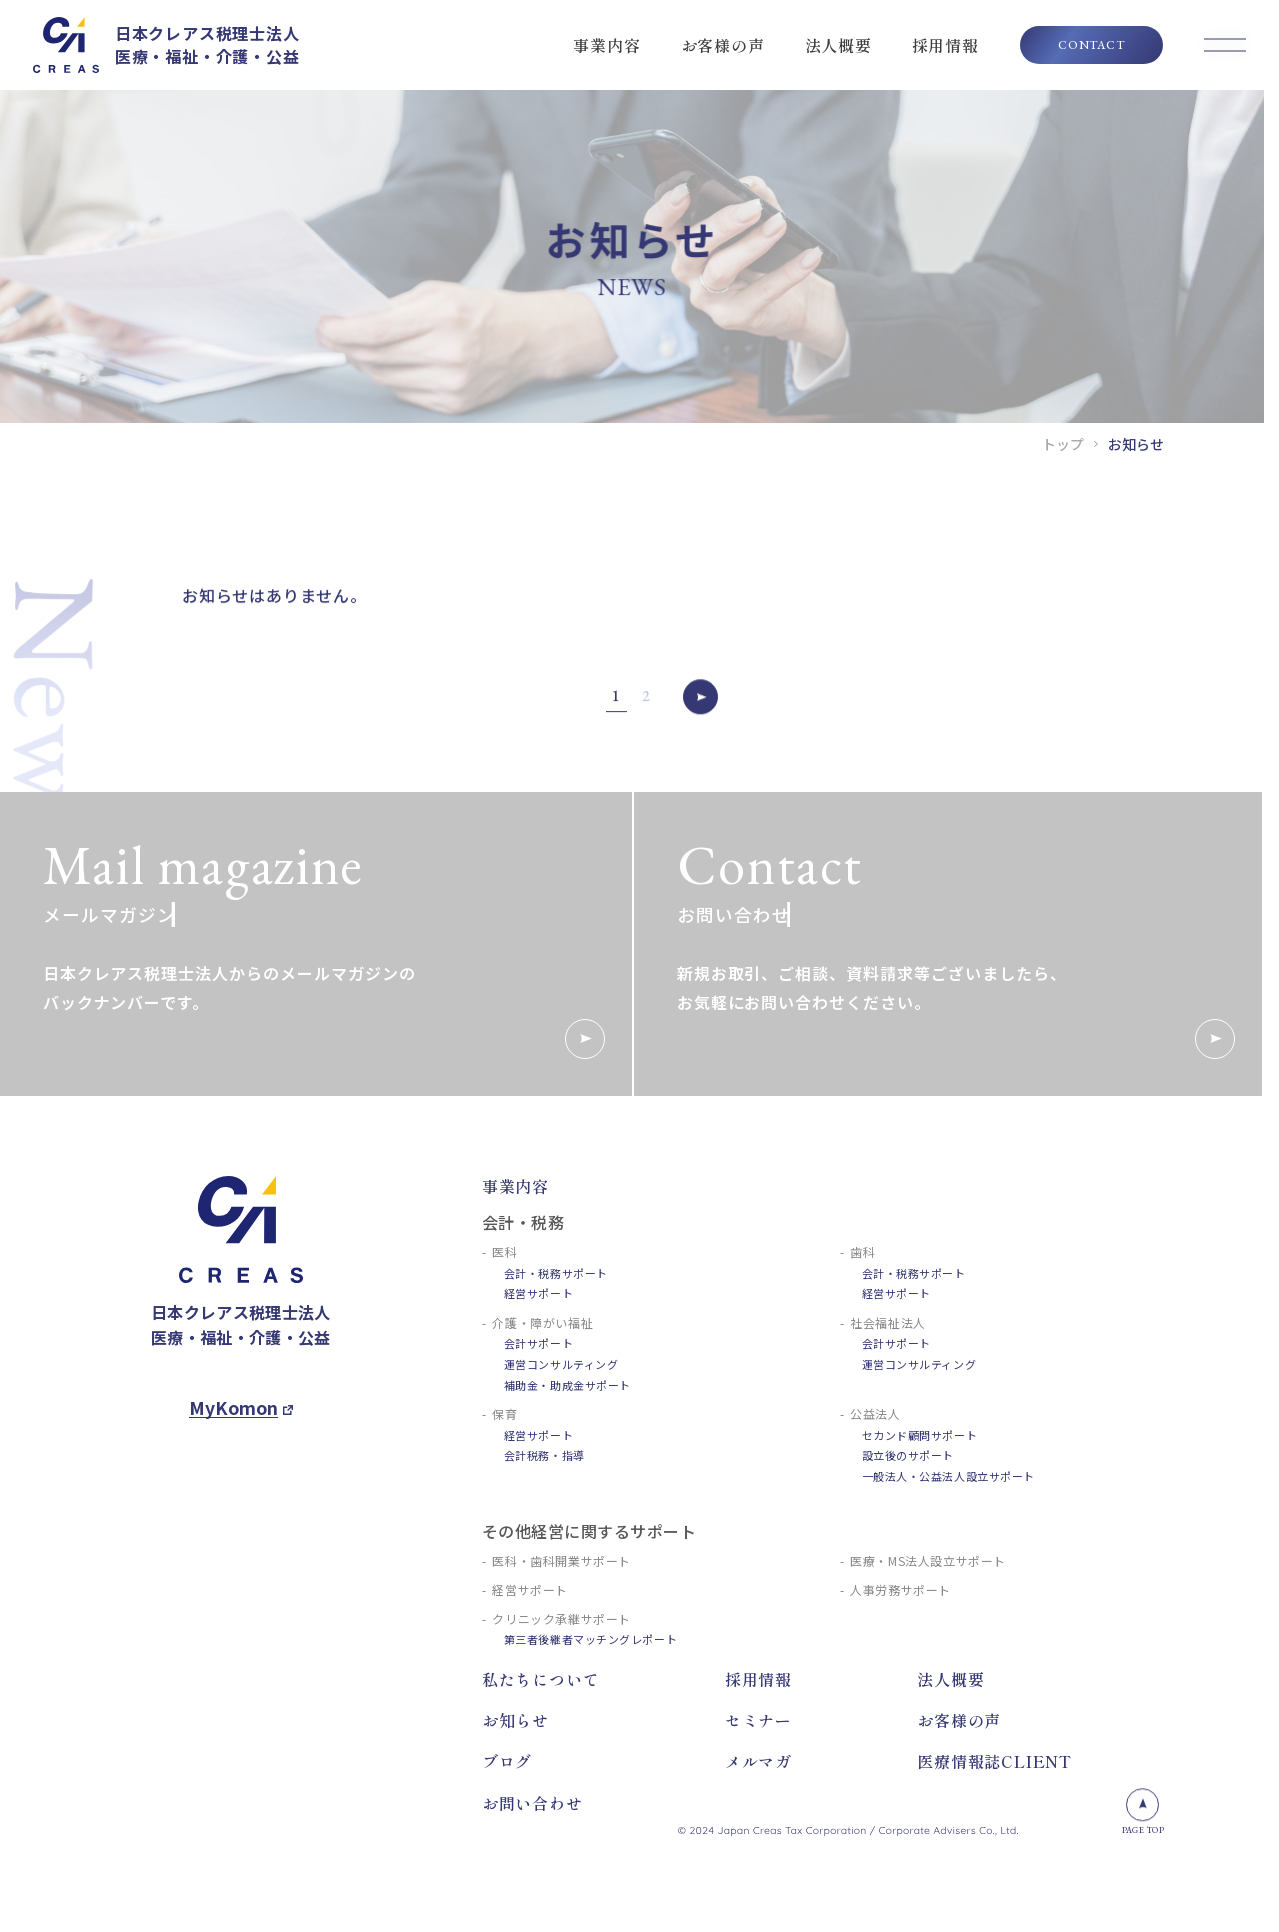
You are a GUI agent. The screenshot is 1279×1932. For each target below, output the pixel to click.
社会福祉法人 (888, 1322)
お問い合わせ (532, 1803)
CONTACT (1091, 45)
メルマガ (758, 1761)
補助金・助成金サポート (567, 1385)
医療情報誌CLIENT (994, 1761)
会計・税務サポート (556, 1273)
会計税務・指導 (544, 1455)
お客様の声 (723, 45)
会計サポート (538, 1343)
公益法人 (875, 1413)
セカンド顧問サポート (920, 1435)
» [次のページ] (700, 704)
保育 (504, 1413)
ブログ (507, 1761)
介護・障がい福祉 (542, 1322)
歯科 (862, 1251)
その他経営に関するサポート (589, 1531)
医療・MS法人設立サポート (928, 1560)
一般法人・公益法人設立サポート (948, 1476)
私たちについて (541, 1679)
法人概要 (838, 45)
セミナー (758, 1720)
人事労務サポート (900, 1589)
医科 (504, 1251)
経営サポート (538, 1293)
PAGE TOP (1143, 1812)
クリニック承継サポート (561, 1618)
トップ (1063, 444)
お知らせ (515, 1720)
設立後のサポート (908, 1455)
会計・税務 (523, 1222)
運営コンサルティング (561, 1364)
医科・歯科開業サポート (561, 1560)
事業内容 (606, 45)
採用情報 (945, 45)
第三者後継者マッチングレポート (590, 1639)
